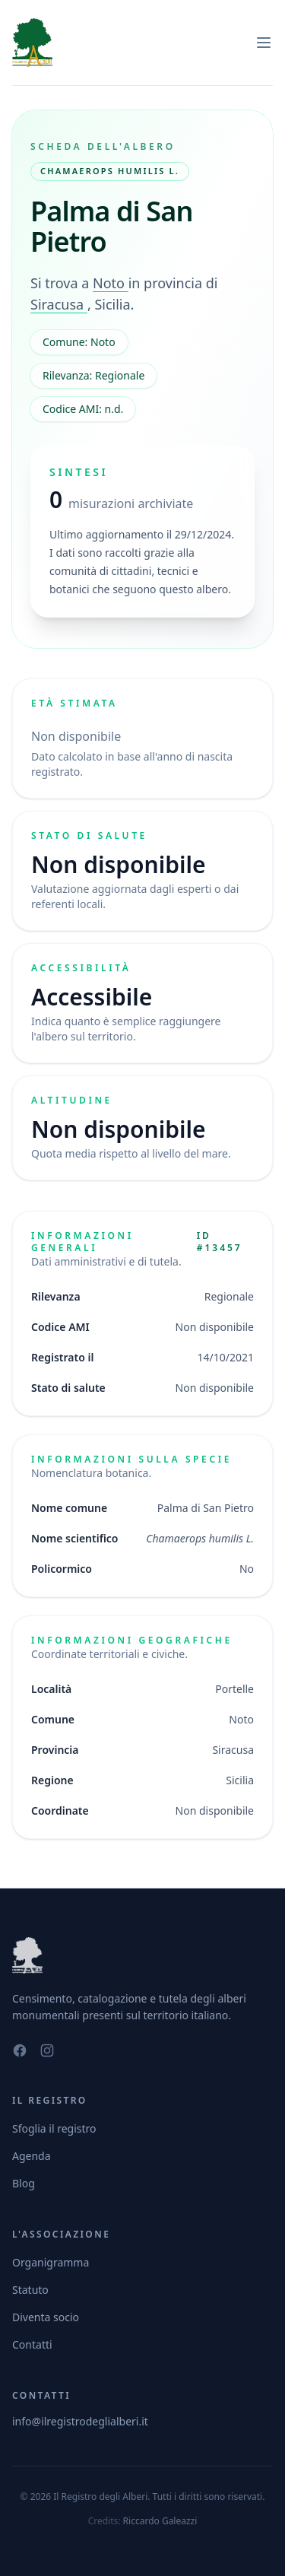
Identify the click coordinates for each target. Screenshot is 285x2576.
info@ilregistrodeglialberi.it (80, 2421)
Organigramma (50, 2262)
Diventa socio (45, 2317)
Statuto (30, 2289)
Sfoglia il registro (54, 2128)
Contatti (32, 2344)
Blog (23, 2183)
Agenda (31, 2156)
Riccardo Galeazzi (160, 2520)
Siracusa (58, 304)
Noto (110, 283)
